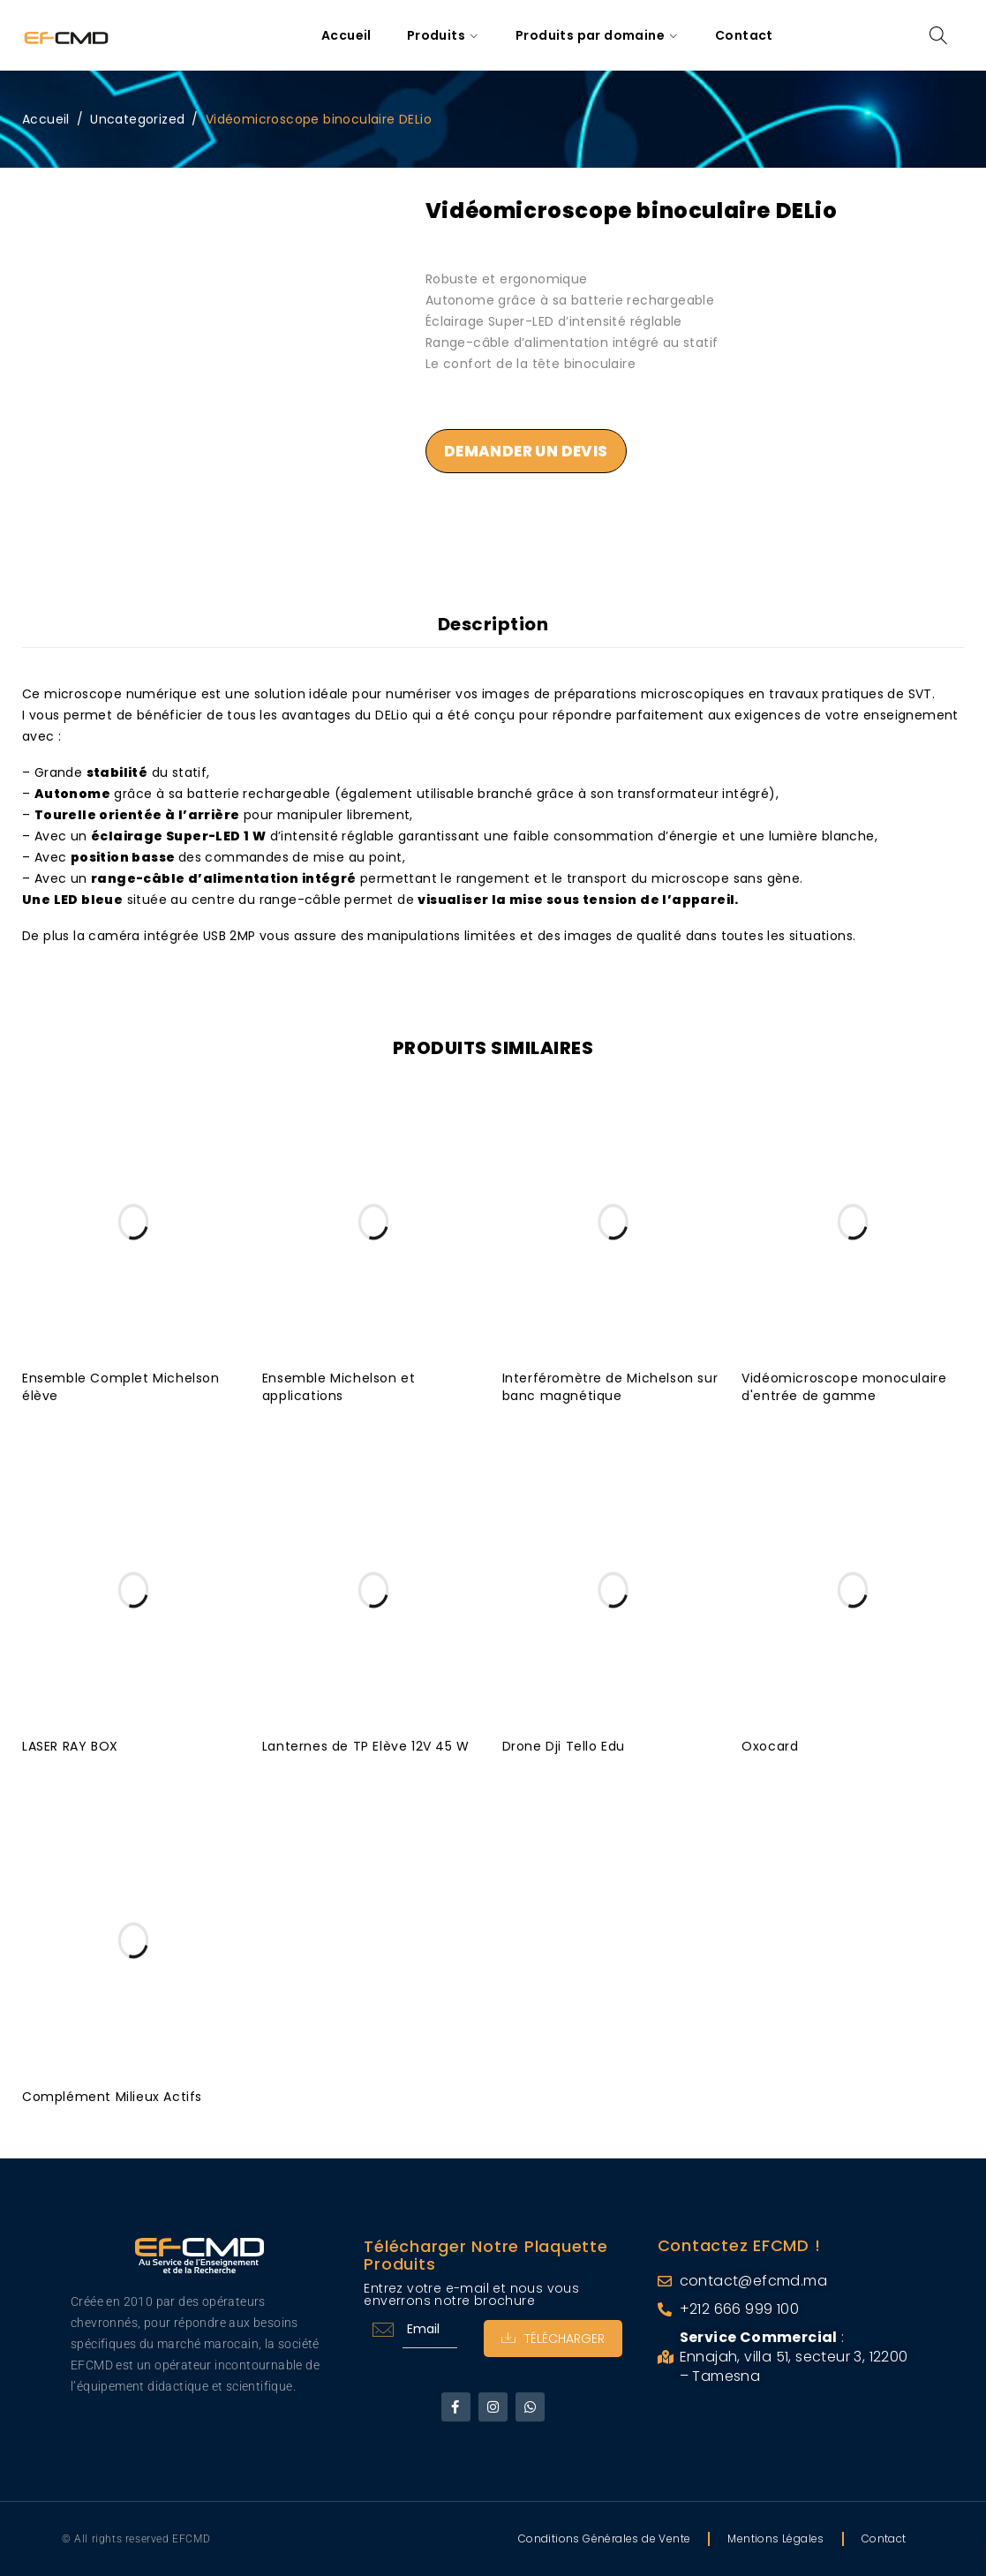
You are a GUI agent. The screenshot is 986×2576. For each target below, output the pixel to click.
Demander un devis (526, 451)
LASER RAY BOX (70, 1746)
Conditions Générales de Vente (604, 2538)
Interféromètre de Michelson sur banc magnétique (610, 1387)
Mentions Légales (775, 2538)
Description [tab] (493, 624)
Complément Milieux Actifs (112, 2096)
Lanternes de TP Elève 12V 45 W (366, 1746)
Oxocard (769, 1746)
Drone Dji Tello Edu (563, 1746)
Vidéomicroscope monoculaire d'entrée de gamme (843, 1387)
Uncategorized (137, 119)
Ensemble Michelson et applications (339, 1387)
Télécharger (553, 2338)
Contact (884, 2538)
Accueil (46, 119)
